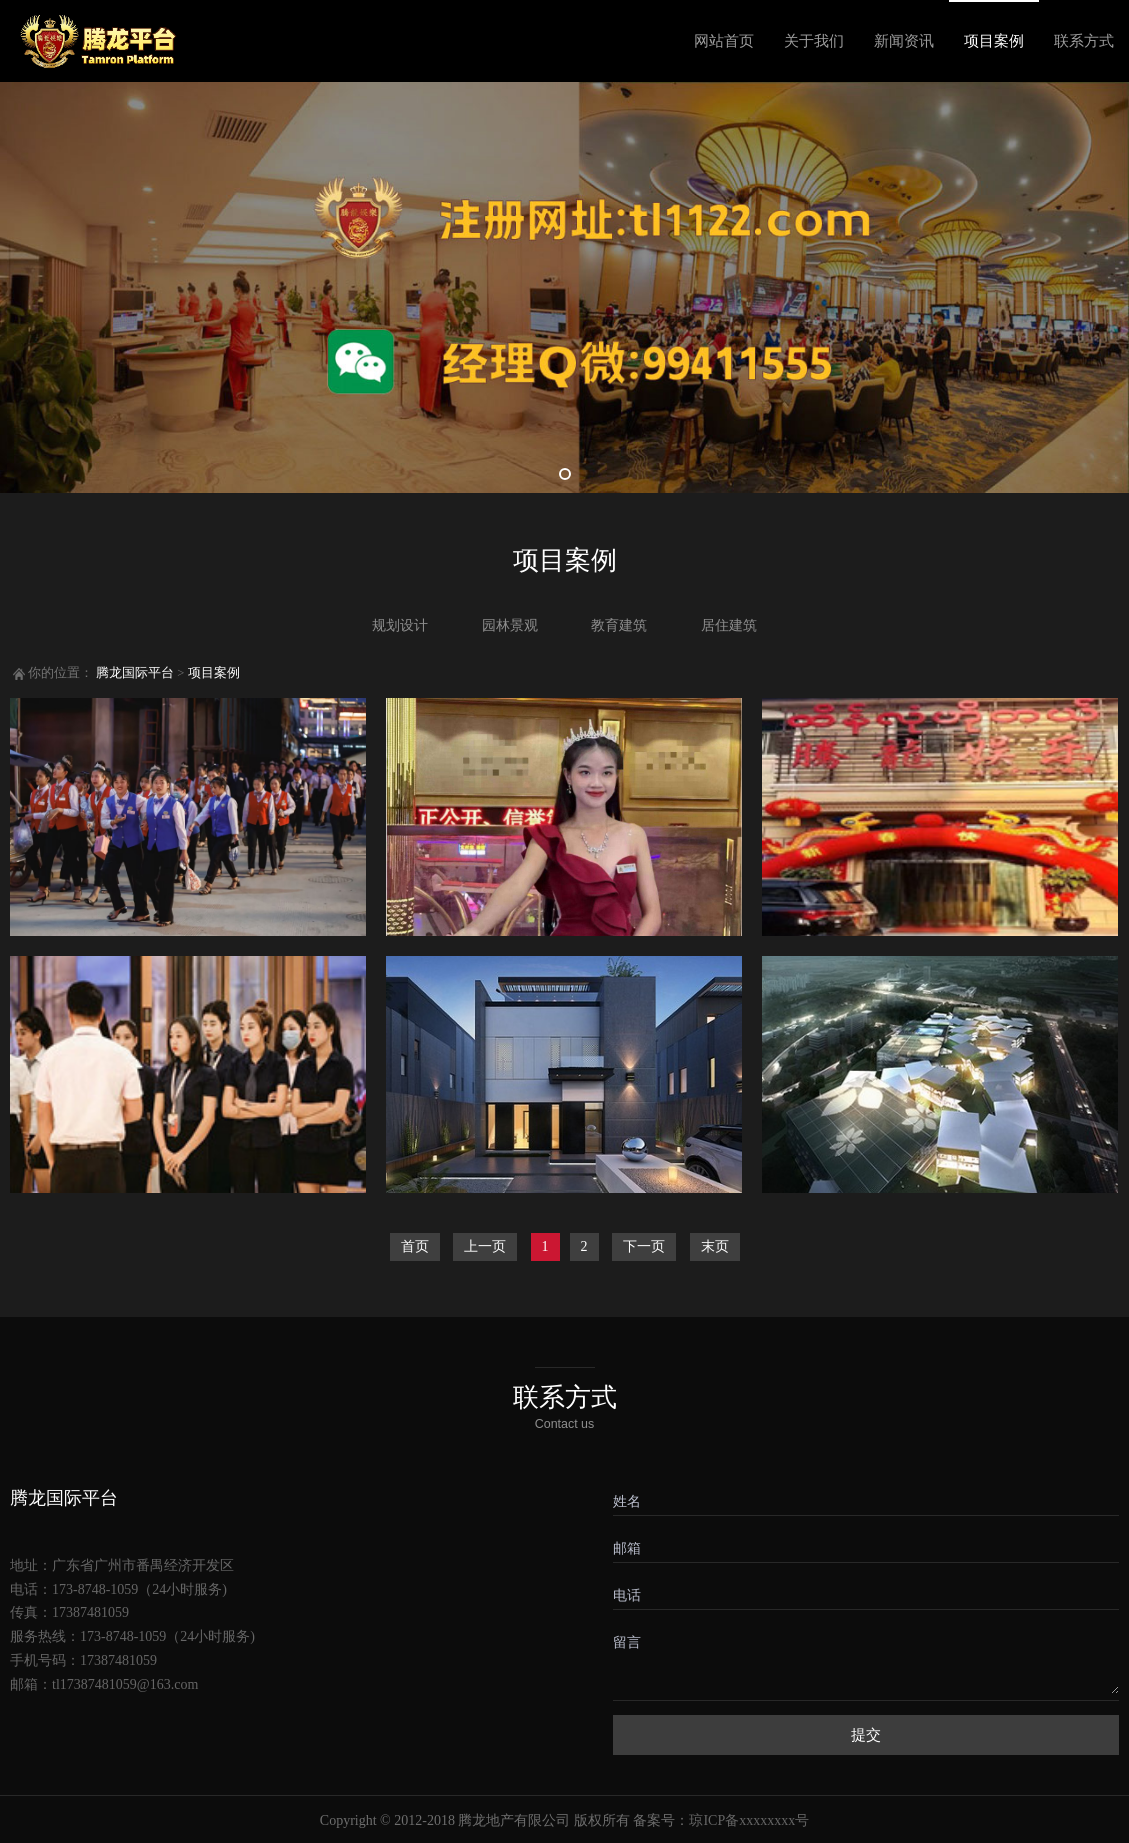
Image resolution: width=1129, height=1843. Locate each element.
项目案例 (994, 41)
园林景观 (510, 625)
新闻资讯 (904, 41)
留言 (627, 1642)
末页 (715, 1246)
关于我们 (814, 41)
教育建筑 (619, 625)
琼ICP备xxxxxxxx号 (749, 1820)
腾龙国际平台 (135, 673)
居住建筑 (729, 625)
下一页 (644, 1246)
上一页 (485, 1246)
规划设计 (400, 625)
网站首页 (724, 41)
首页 (415, 1246)
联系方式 (1084, 41)
